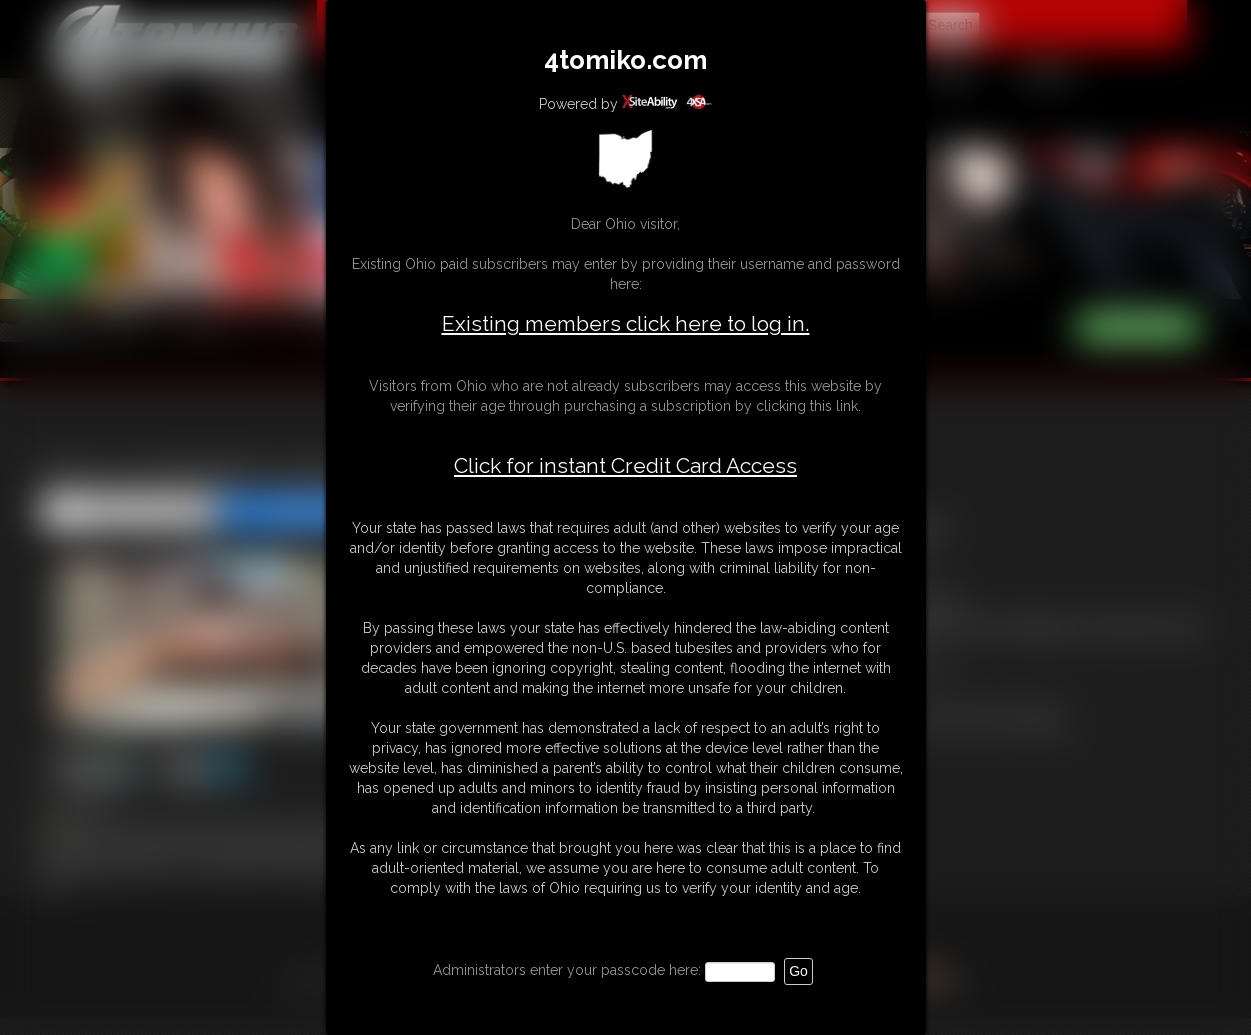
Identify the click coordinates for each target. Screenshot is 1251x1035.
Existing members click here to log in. (626, 323)
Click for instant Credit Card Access (625, 466)
